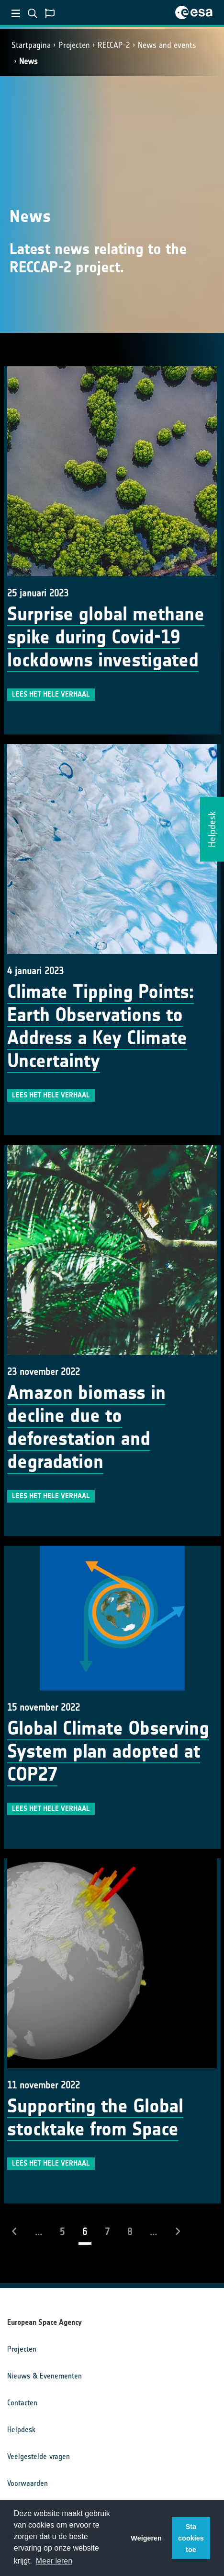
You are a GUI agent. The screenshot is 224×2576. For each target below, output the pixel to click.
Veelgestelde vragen (38, 2456)
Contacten (22, 2402)
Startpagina (31, 45)
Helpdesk (21, 2429)
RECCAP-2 (114, 45)
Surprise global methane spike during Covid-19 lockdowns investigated (105, 637)
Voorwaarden (27, 2483)
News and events (167, 45)
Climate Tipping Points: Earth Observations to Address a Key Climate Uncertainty (100, 1026)
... (38, 2232)
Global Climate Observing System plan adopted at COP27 (108, 1751)
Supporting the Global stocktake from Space (95, 2118)
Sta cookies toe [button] (191, 2538)
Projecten (74, 45)
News (28, 61)
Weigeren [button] (146, 2538)
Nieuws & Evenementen (44, 2375)
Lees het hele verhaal (51, 694)
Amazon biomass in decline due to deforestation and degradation (86, 1427)
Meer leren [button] (54, 2561)
